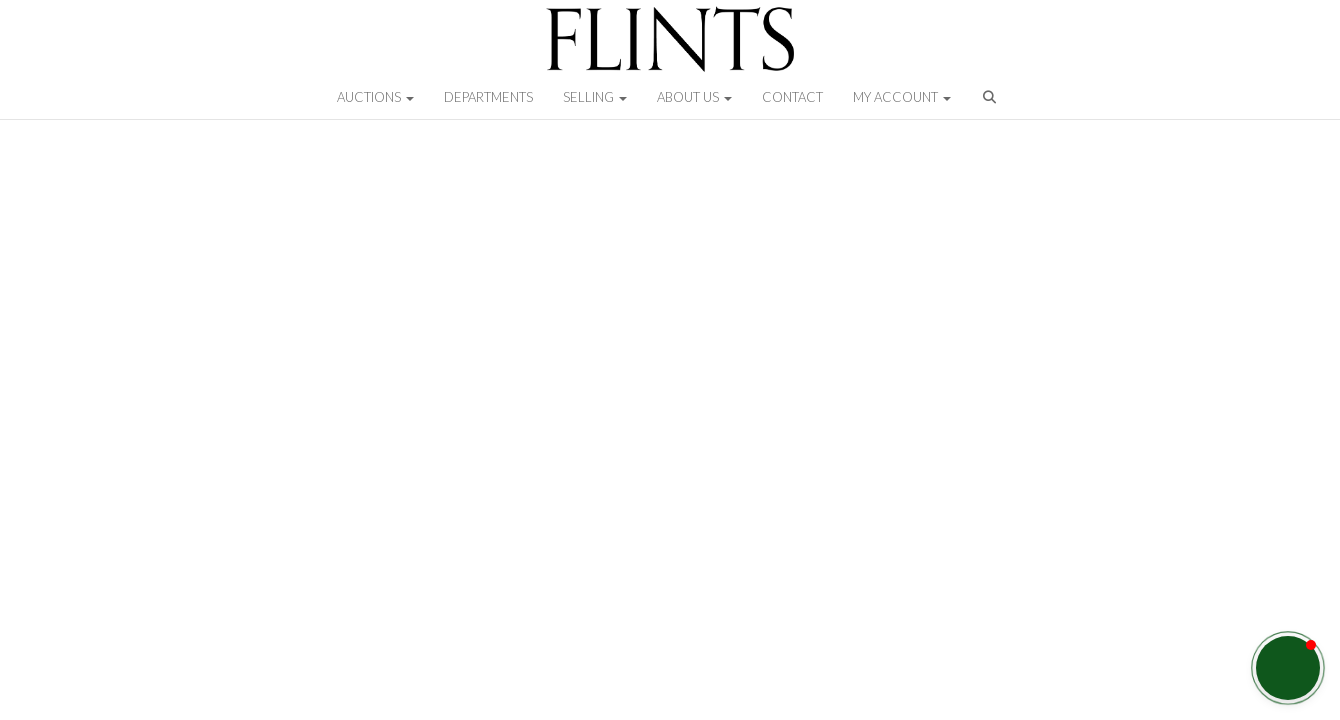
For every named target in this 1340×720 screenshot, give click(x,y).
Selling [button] (595, 97)
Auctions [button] (375, 97)
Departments (488, 97)
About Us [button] (694, 97)
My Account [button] (902, 97)
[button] (991, 102)
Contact (792, 97)
